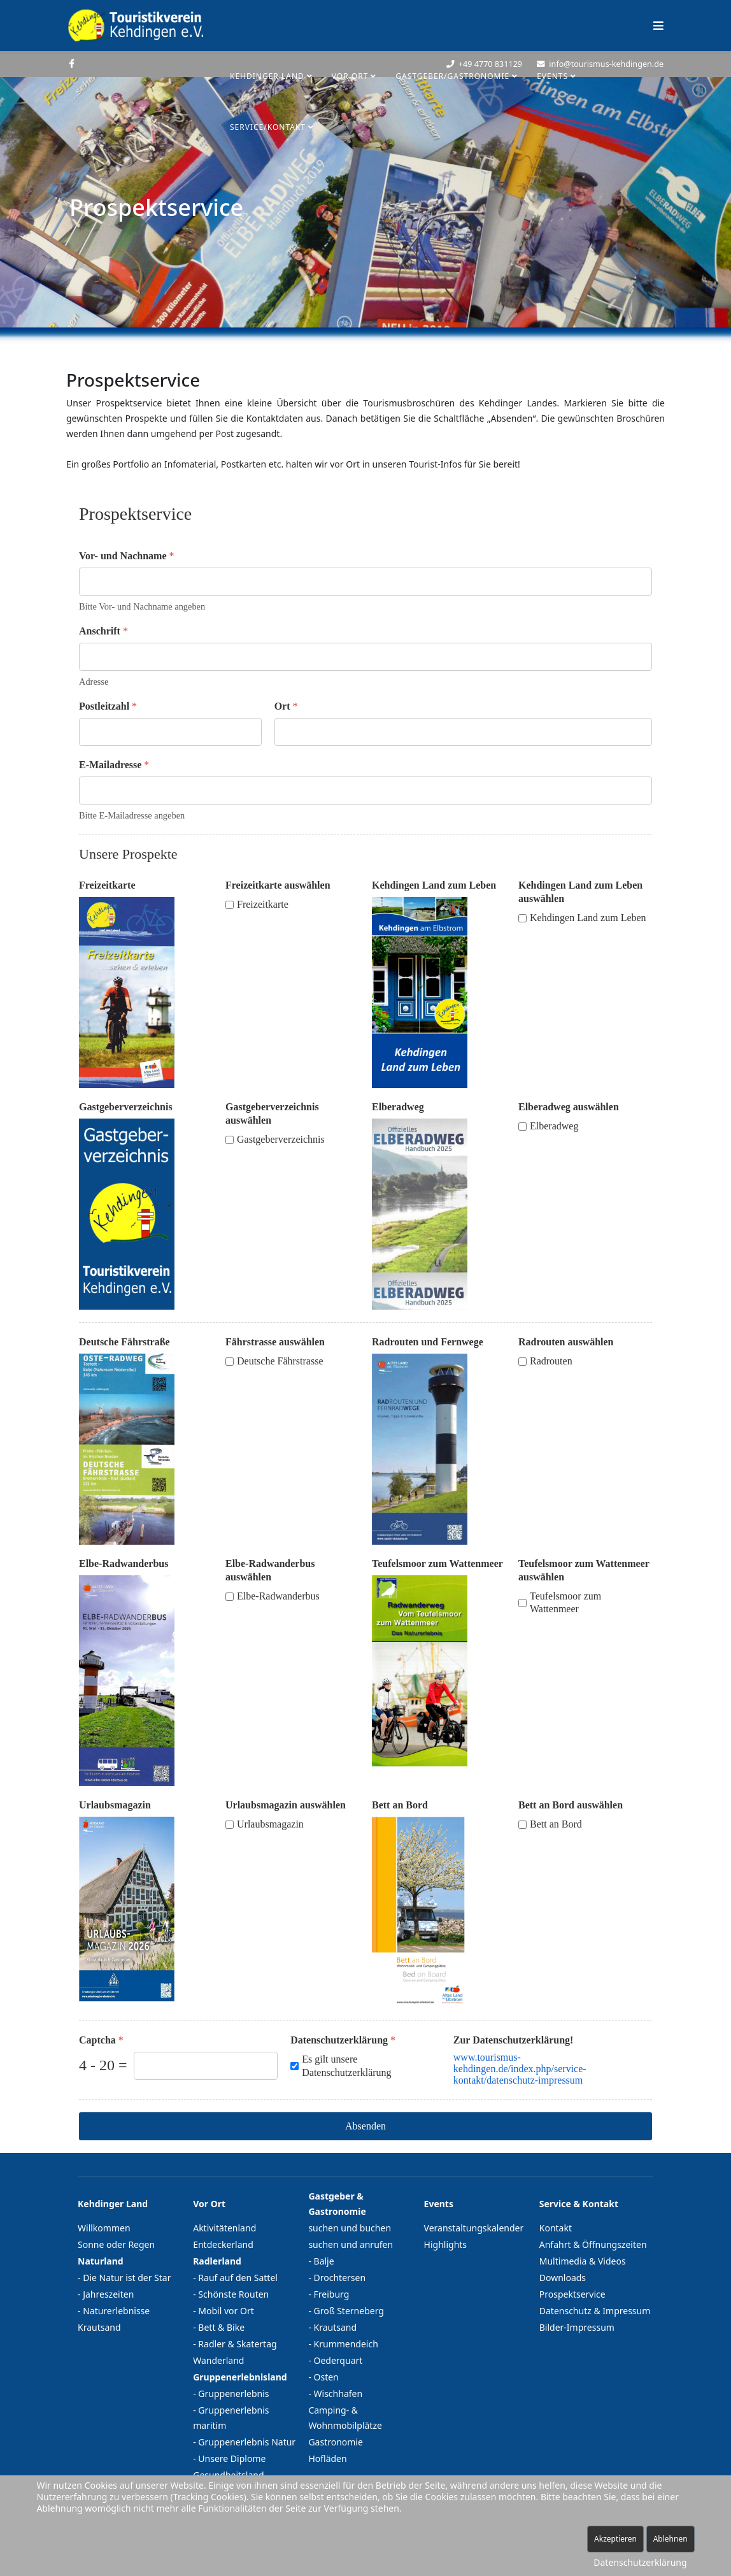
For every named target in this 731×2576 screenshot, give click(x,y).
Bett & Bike (221, 2327)
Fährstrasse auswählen (275, 1341)
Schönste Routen (233, 2294)
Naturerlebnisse (116, 2311)
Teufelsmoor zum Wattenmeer (437, 1563)
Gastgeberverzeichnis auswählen (272, 1113)
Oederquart (338, 2360)
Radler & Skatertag (237, 2344)
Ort (286, 706)
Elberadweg (398, 1106)
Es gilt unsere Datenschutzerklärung (346, 2066)
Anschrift (103, 631)
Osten (326, 2377)
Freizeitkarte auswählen (277, 885)
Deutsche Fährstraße (124, 1341)
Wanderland (218, 2360)
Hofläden (327, 2458)
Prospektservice (572, 2294)
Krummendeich (346, 2344)
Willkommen (104, 2228)
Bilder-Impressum (576, 2327)
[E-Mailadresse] (365, 790)
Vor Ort (350, 76)
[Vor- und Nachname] (365, 582)
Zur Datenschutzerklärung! (513, 2040)
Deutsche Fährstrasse (280, 1361)
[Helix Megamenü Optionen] (658, 25)
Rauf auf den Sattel (238, 2278)
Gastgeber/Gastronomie (452, 76)
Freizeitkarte (107, 885)
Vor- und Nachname (126, 555)
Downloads (562, 2278)
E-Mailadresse (114, 764)
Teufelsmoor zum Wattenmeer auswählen (583, 1570)
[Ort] (463, 732)
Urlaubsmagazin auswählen (285, 1805)
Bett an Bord (400, 1805)
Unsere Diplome (232, 2458)
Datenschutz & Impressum (595, 2311)
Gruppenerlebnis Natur (246, 2442)
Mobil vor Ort (225, 2311)
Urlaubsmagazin (115, 1805)
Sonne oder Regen (116, 2244)
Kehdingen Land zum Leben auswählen (580, 892)
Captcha (101, 2040)
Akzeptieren (615, 2538)
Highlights (445, 2244)
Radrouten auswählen (566, 1341)
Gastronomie (335, 2442)
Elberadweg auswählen (568, 1106)
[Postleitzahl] (170, 732)
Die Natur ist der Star (127, 2278)
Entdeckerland (223, 2244)
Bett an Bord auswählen (570, 1805)
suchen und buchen (349, 2228)
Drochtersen (340, 2278)
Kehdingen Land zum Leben (434, 885)
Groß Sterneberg (349, 2311)
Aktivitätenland (224, 2228)
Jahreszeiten (108, 2294)
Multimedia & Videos (582, 2261)
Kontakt (555, 2228)
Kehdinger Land (267, 76)
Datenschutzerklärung (342, 2040)
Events (552, 76)
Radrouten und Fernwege (427, 1341)
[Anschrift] (365, 657)
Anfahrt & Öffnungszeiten (593, 2244)
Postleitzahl (108, 706)
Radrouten (551, 1361)
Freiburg (332, 2294)
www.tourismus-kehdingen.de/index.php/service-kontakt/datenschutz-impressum (519, 2069)
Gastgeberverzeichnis (126, 1106)
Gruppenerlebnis (233, 2393)
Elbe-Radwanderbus (123, 1563)
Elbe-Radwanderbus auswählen (270, 1570)
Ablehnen (670, 2538)
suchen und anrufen (350, 2244)
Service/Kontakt (268, 127)
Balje (324, 2261)
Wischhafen (338, 2393)
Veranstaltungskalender (474, 2228)
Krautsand (99, 2327)
